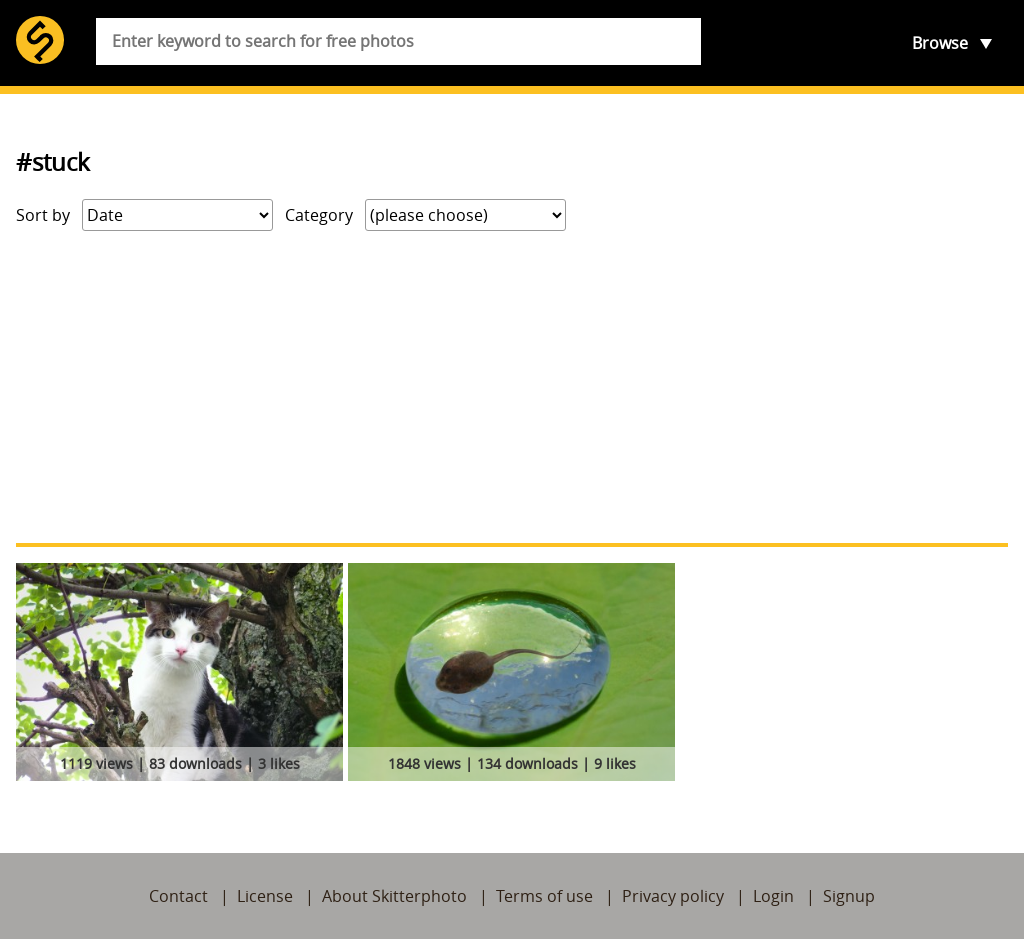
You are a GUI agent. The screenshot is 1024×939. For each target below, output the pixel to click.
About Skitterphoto (394, 896)
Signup (849, 896)
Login (773, 896)
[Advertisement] (512, 387)
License (265, 896)
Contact (178, 896)
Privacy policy (673, 896)
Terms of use (544, 896)
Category (319, 215)
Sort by (43, 215)
